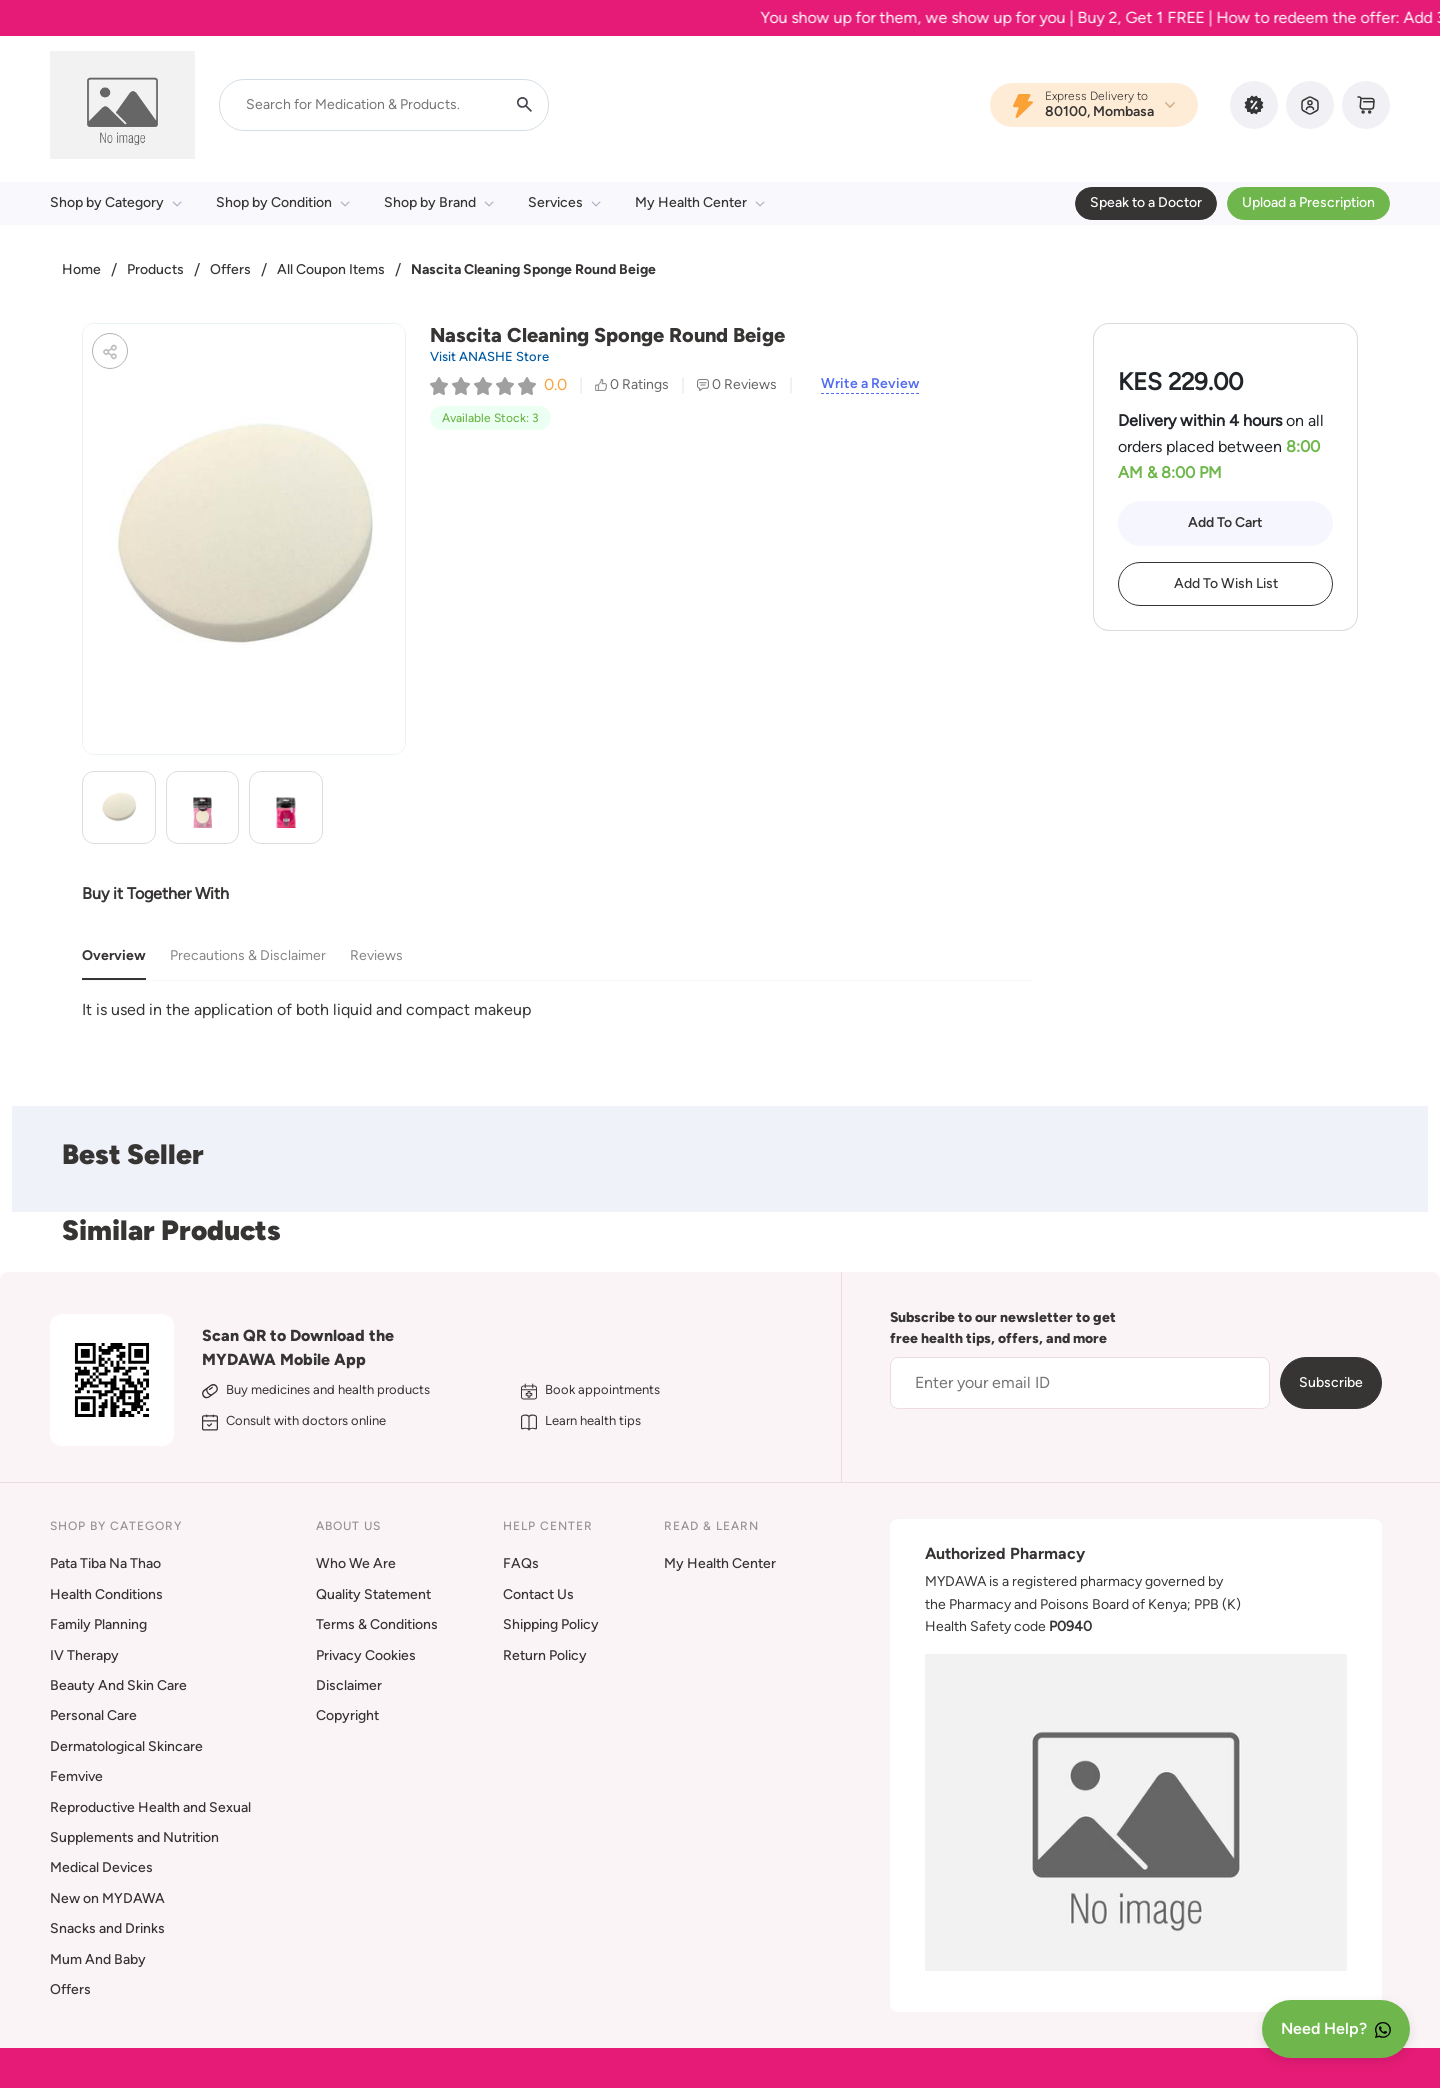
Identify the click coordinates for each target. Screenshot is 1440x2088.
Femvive (76, 1776)
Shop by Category (116, 202)
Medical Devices (101, 1867)
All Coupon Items (331, 269)
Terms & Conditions (377, 1624)
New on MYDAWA (107, 1898)
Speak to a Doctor (1146, 202)
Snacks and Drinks (107, 1928)
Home (81, 269)
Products (155, 269)
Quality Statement (373, 1594)
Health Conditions (106, 1594)
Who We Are (356, 1563)
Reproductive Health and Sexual (150, 1807)
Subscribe (1331, 1382)
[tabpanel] (557, 1010)
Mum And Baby (98, 1959)
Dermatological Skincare (126, 1746)
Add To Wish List (1226, 583)
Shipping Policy (551, 1624)
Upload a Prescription (1308, 202)
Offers (230, 269)
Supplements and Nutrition (134, 1837)
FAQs (521, 1563)
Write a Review (870, 384)
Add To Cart (1225, 522)
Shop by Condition (283, 202)
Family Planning (98, 1624)
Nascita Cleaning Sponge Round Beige (533, 269)
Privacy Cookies (366, 1655)
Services (564, 202)
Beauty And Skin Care (118, 1685)
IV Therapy (84, 1655)
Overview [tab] (114, 955)
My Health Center (700, 202)
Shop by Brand (439, 202)
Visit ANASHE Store (489, 356)
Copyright (347, 1715)
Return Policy (545, 1655)
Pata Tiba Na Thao (105, 1563)
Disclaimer (349, 1685)
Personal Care (93, 1715)
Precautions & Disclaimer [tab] (248, 955)
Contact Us (538, 1594)
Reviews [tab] (376, 955)
